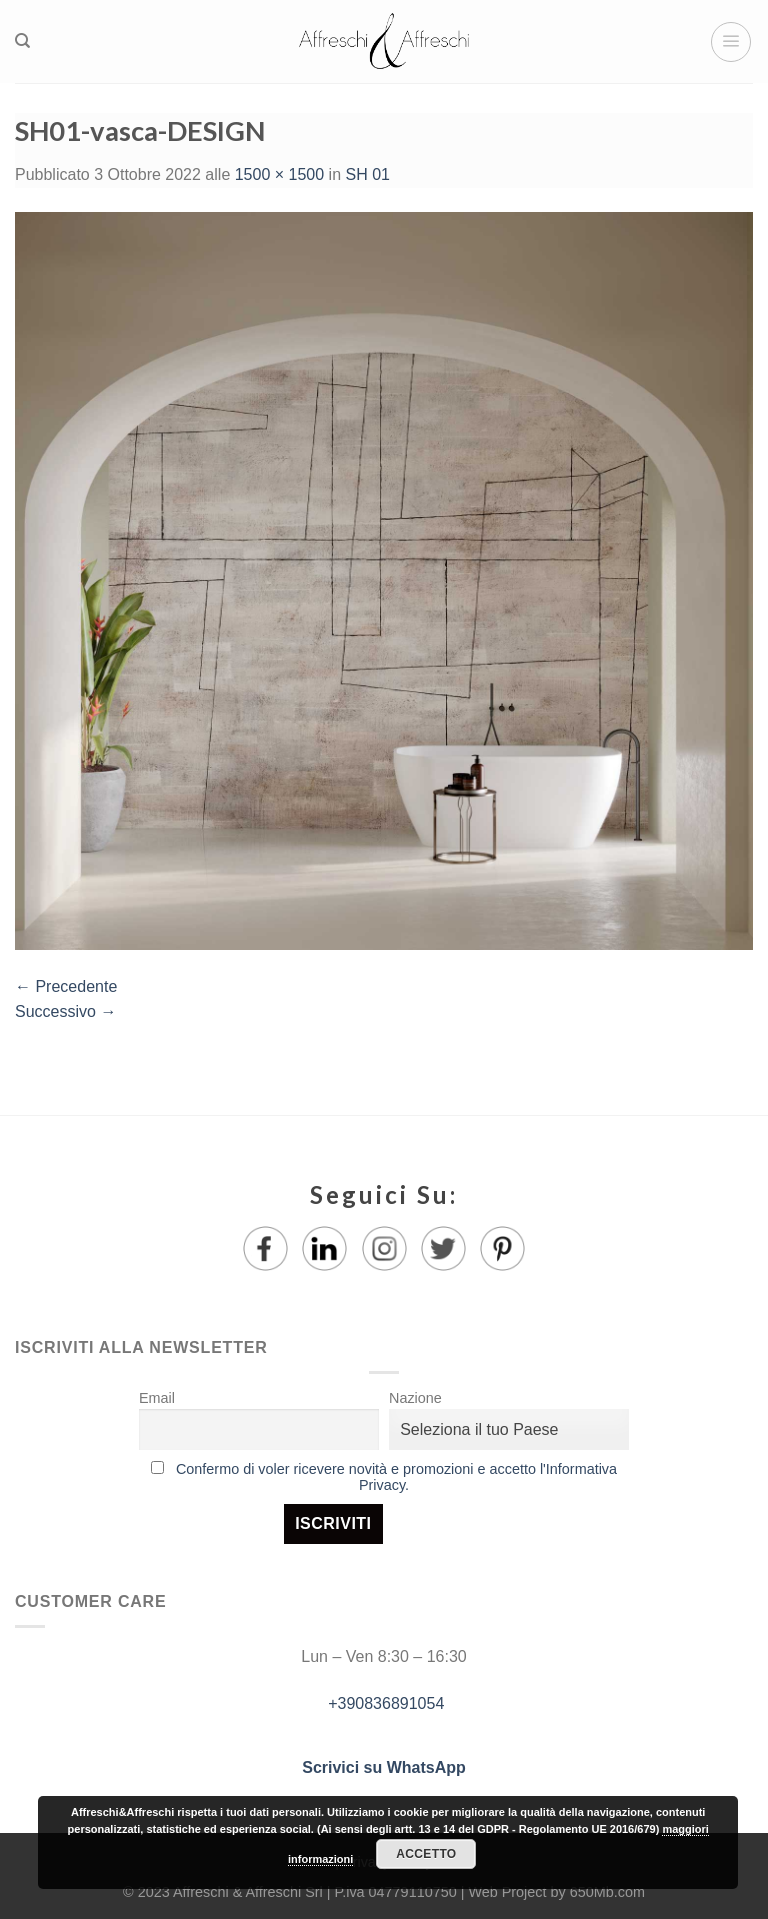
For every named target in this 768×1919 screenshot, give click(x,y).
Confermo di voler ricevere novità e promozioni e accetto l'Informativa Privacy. (396, 1477)
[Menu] (731, 42)
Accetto (426, 1854)
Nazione (415, 1398)
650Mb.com (607, 1892)
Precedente (66, 986)
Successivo (65, 1011)
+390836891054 (384, 1703)
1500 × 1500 (279, 174)
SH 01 (367, 174)
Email (157, 1398)
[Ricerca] (22, 41)
